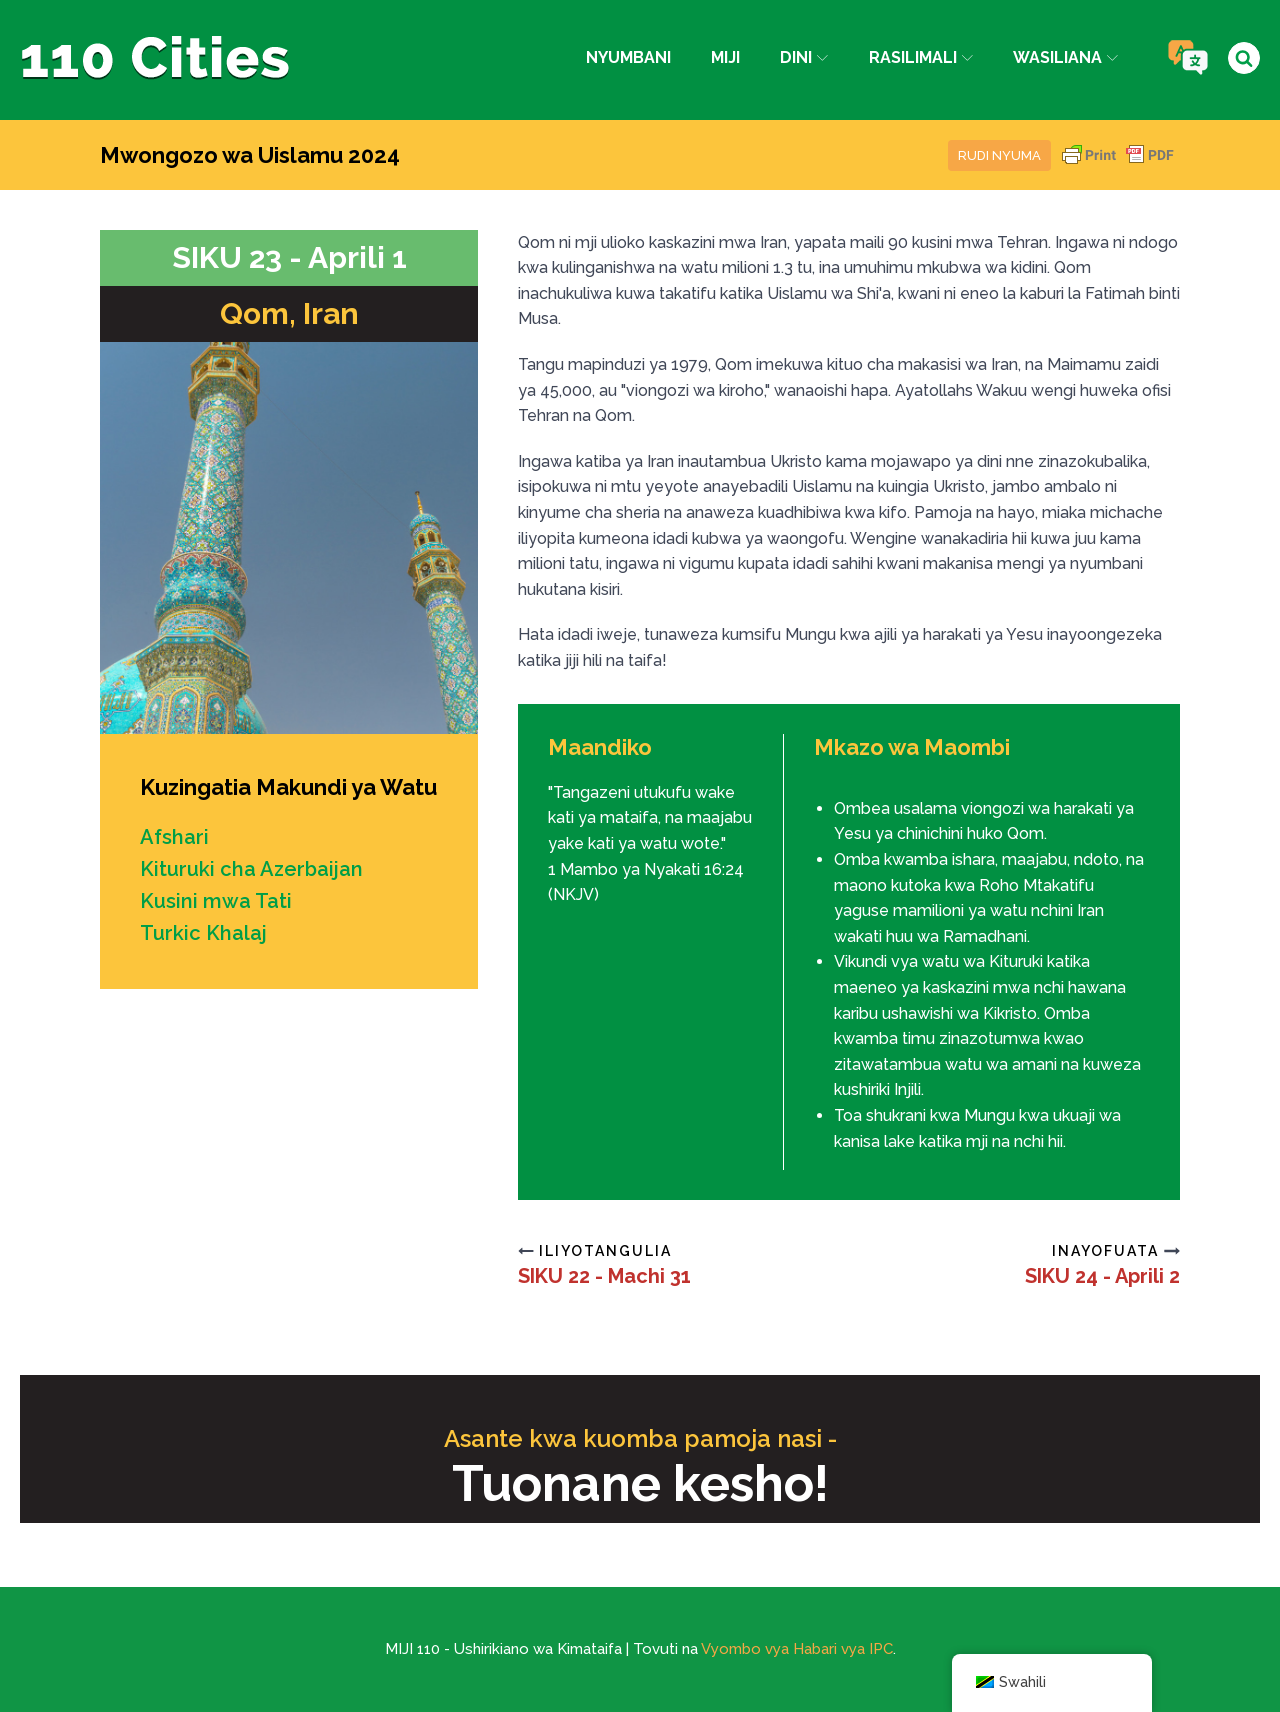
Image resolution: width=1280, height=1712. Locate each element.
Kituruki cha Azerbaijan (251, 869)
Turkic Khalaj (203, 933)
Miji (725, 57)
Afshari (174, 837)
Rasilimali (921, 57)
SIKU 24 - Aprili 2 (1102, 1276)
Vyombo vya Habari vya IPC (797, 1649)
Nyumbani (628, 57)
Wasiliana (1065, 57)
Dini (804, 57)
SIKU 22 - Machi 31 (604, 1276)
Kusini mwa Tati (216, 901)
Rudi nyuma (999, 155)
